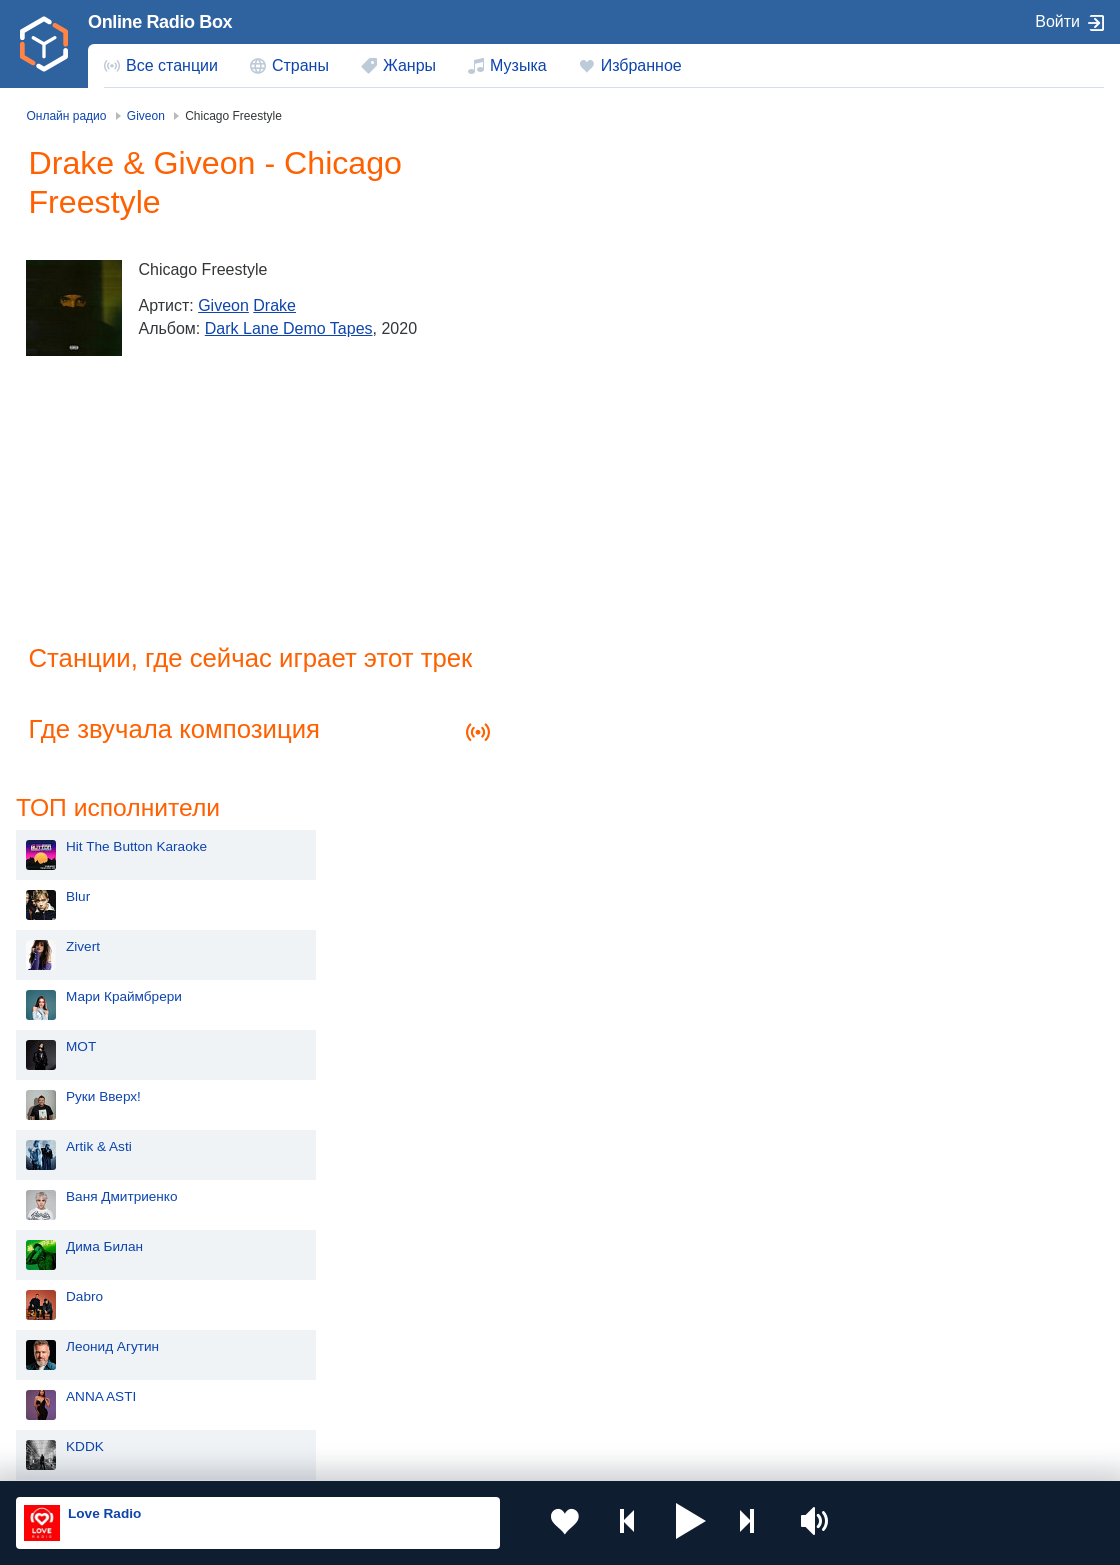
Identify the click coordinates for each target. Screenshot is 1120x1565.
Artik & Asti (599, 499)
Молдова (509, 1301)
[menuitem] (161, 66)
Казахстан (729, 1301)
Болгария (726, 1333)
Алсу (581, 899)
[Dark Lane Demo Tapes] (80, 308)
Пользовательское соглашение (264, 1457)
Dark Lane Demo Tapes (294, 328)
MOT (581, 399)
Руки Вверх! (603, 449)
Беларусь (80, 1402)
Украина (292, 1301)
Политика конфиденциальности (458, 1457)
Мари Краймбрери (624, 349)
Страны (300, 65)
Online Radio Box (160, 22)
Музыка (518, 65)
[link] (44, 44)
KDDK (585, 799)
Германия (727, 1402)
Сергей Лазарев (616, 849)
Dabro (584, 649)
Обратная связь (610, 1457)
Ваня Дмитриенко (622, 549)
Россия (73, 1301)
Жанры (409, 65)
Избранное (641, 65)
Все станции (172, 65)
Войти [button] (1057, 21)
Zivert (583, 299)
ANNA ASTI (601, 749)
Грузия (287, 1402)
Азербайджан (523, 1402)
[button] (666, 1523)
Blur (578, 249)
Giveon (229, 305)
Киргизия (79, 1333)
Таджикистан (306, 1333)
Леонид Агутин (612, 699)
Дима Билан (604, 599)
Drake (280, 305)
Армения (509, 1333)
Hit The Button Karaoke (636, 199)
